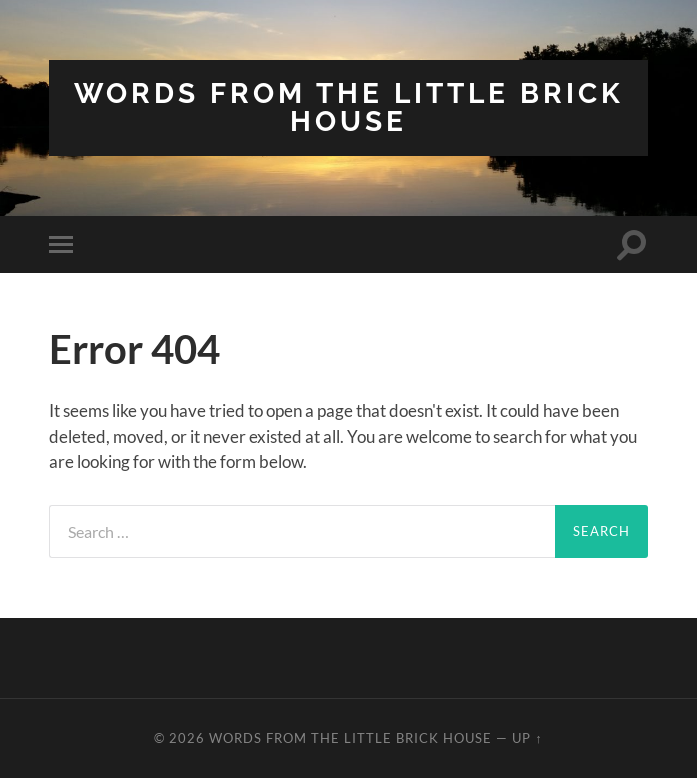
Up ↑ (527, 738)
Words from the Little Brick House (349, 107)
